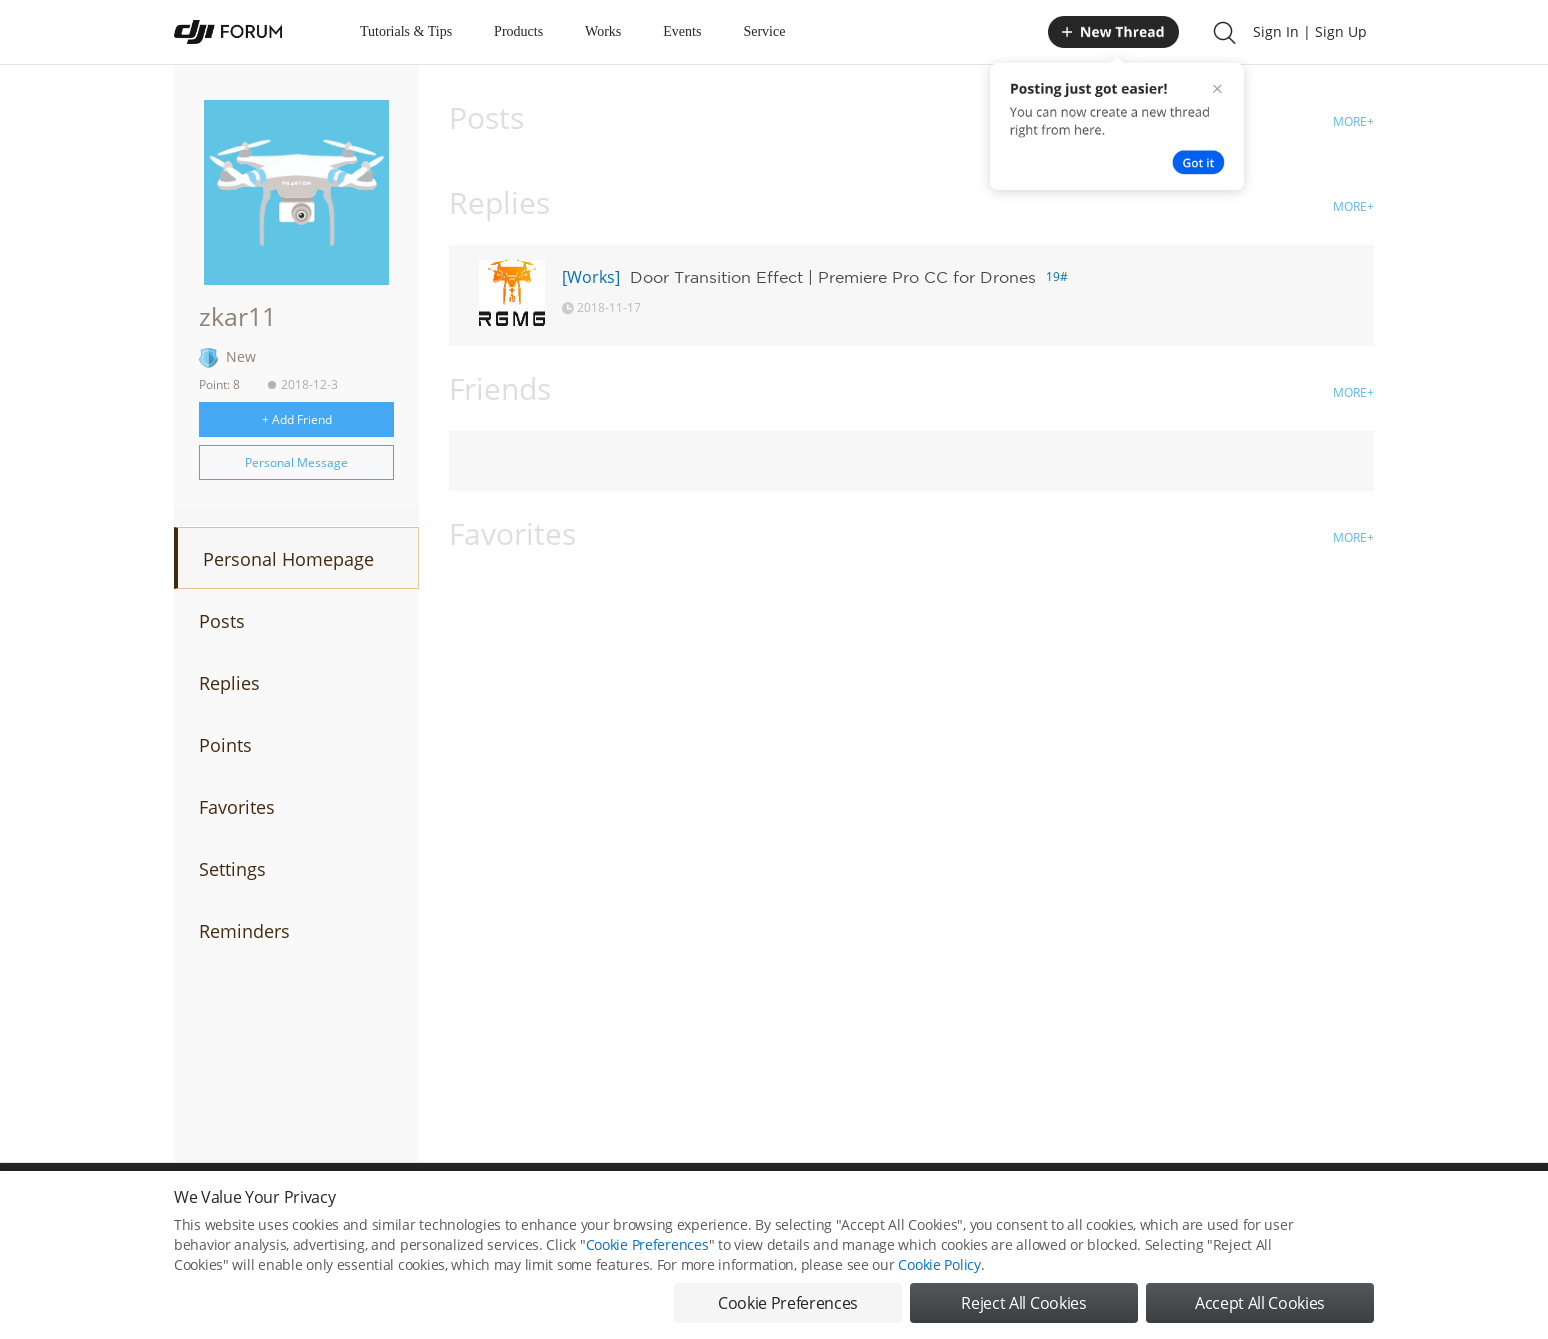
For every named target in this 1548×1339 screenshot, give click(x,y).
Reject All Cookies (1023, 1307)
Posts (222, 621)
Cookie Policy (939, 1268)
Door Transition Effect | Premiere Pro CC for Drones (833, 277)
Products (518, 31)
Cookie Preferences (647, 1248)
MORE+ (1353, 121)
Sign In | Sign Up (1310, 31)
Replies (229, 683)
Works (603, 31)
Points (225, 745)
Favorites (237, 807)
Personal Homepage (288, 559)
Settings (232, 869)
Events (682, 31)
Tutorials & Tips (406, 31)
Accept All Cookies (1260, 1307)
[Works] (591, 277)
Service (764, 31)
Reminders (244, 931)
